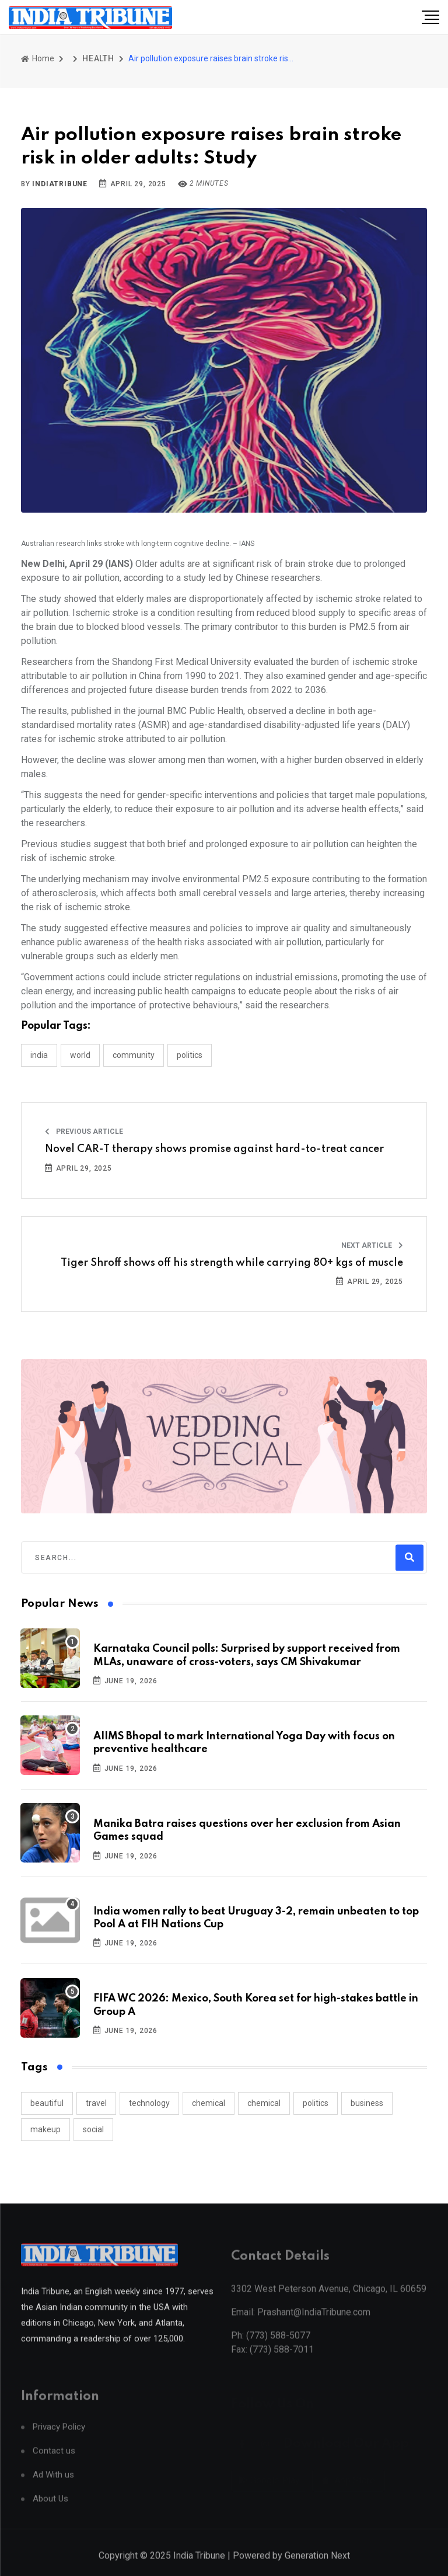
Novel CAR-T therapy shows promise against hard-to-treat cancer (214, 1149)
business (367, 2103)
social (93, 2129)
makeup (45, 2129)
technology (149, 2103)
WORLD (80, 1055)
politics (315, 2103)
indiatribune (60, 184)
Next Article (372, 1245)
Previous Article (84, 1131)
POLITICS (189, 1055)
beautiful (47, 2103)
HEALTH (98, 58)
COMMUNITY (134, 1055)
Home (37, 58)
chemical (208, 2103)
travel (96, 2103)
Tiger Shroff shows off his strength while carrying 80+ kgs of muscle (232, 1263)
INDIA (39, 1055)
